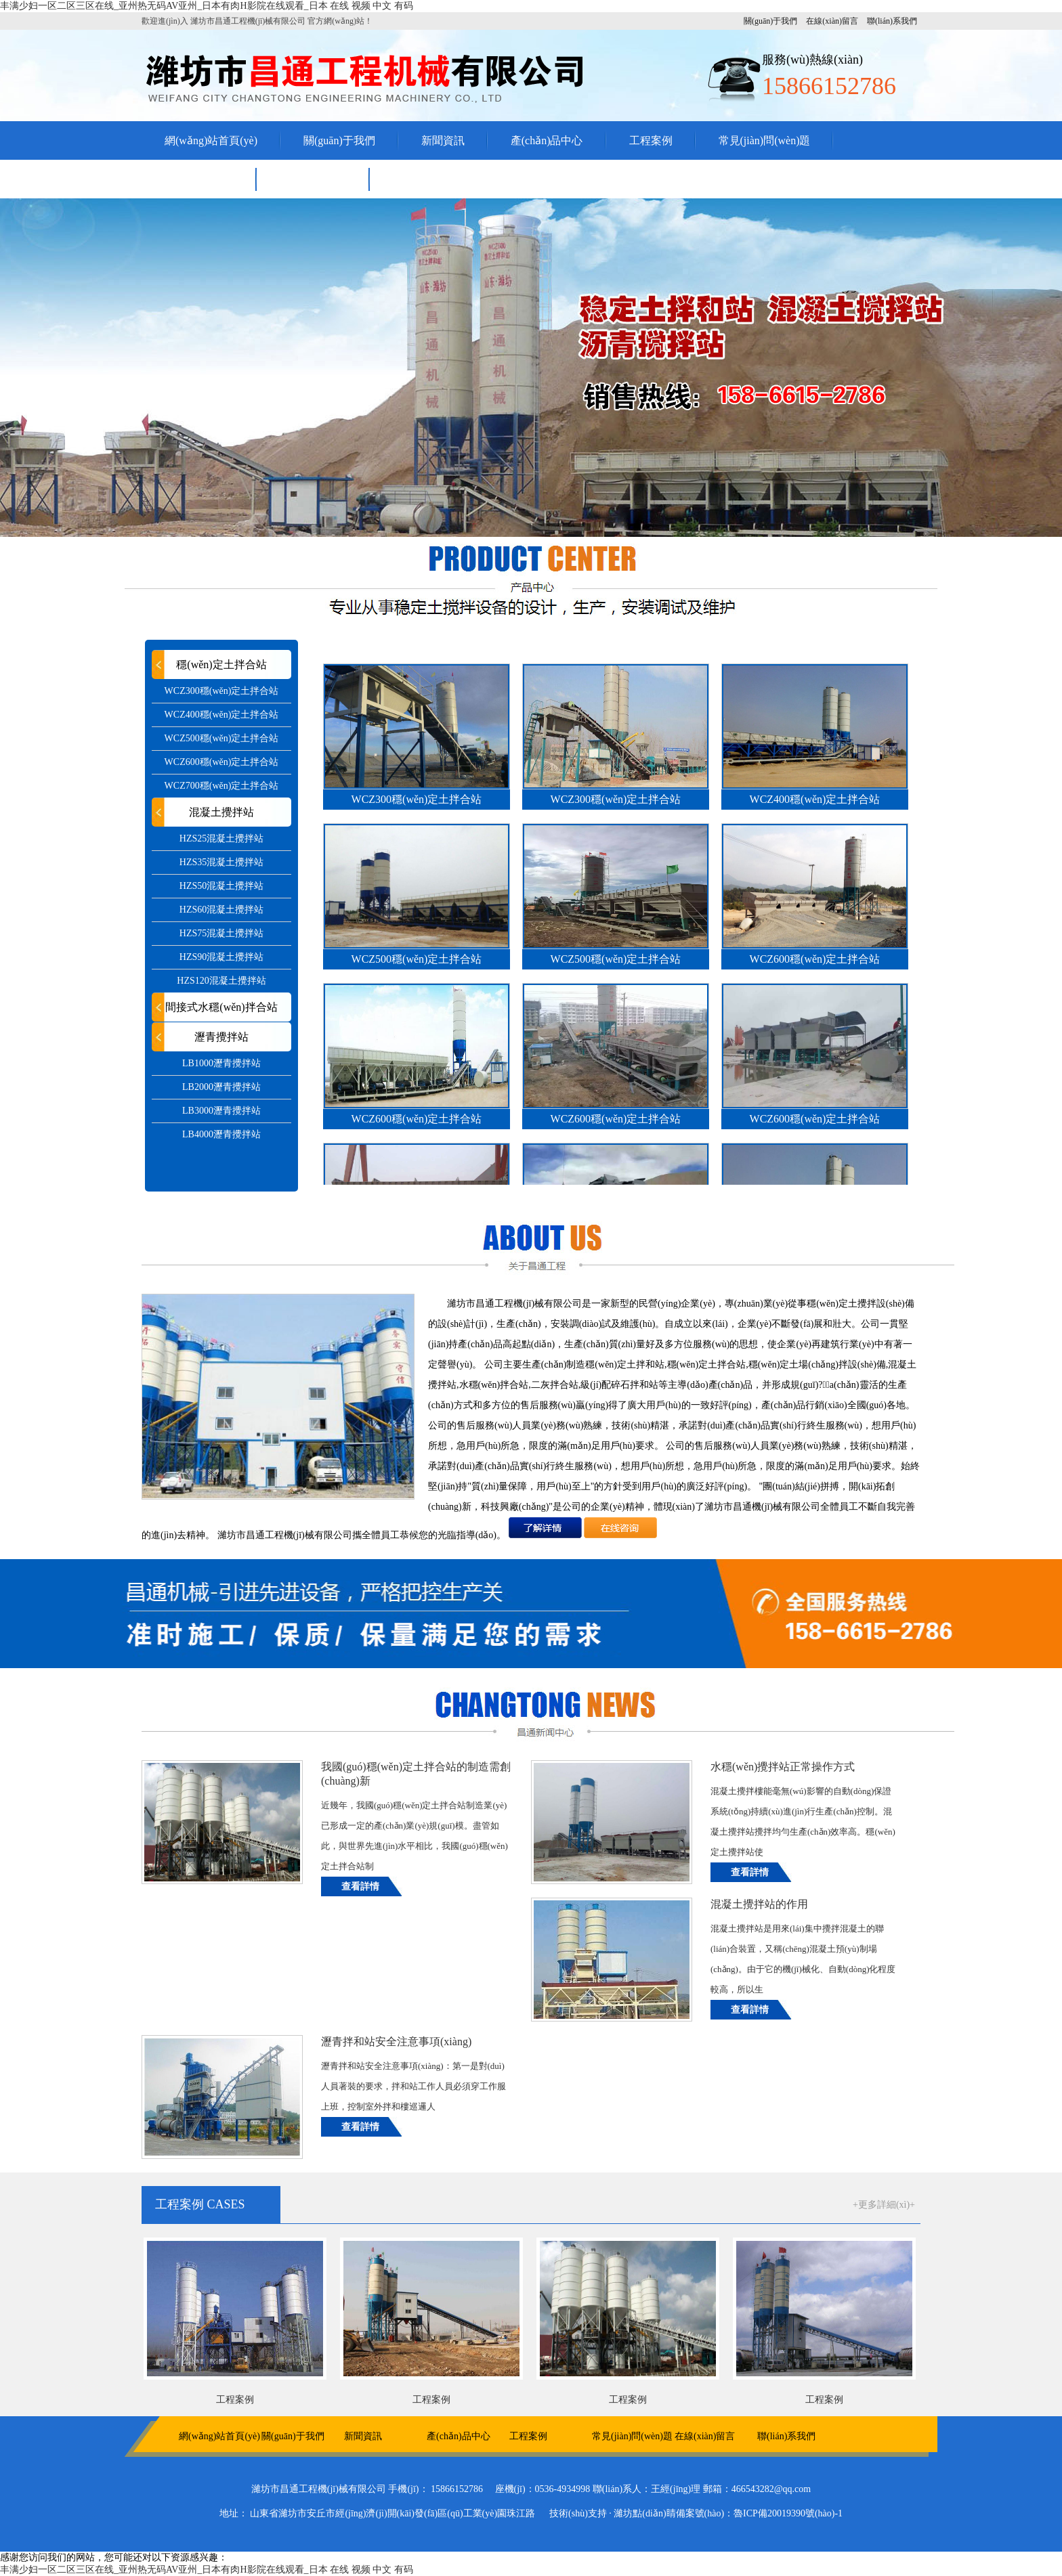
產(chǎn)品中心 (547, 140)
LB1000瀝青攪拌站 (221, 1063)
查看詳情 (360, 1886)
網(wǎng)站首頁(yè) (211, 140)
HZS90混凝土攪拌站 (221, 957)
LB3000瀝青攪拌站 (221, 1111)
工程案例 (651, 140)
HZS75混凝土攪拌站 (221, 933)
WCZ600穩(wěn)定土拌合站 (222, 762)
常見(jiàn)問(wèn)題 (765, 140)
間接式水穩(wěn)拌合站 (221, 1007)
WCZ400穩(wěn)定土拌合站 (222, 715)
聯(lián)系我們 (892, 21)
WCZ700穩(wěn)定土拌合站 (222, 786)
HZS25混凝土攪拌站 (221, 838)
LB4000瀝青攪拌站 (221, 1134)
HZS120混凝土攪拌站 (221, 981)
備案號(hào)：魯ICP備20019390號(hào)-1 (759, 2513)
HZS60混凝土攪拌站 (221, 909)
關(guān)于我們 (770, 21)
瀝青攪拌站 (221, 1037)
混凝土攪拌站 (221, 812)
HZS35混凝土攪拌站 (221, 862)
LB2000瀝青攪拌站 (221, 1087)
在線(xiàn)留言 (832, 21)
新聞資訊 (443, 140)
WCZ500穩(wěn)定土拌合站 (222, 738)
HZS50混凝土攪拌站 (221, 886)
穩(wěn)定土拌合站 (221, 664)
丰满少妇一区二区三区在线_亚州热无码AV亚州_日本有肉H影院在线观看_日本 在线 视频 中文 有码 (206, 6)
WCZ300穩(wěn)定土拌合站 (222, 691)
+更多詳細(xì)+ (884, 2205)
